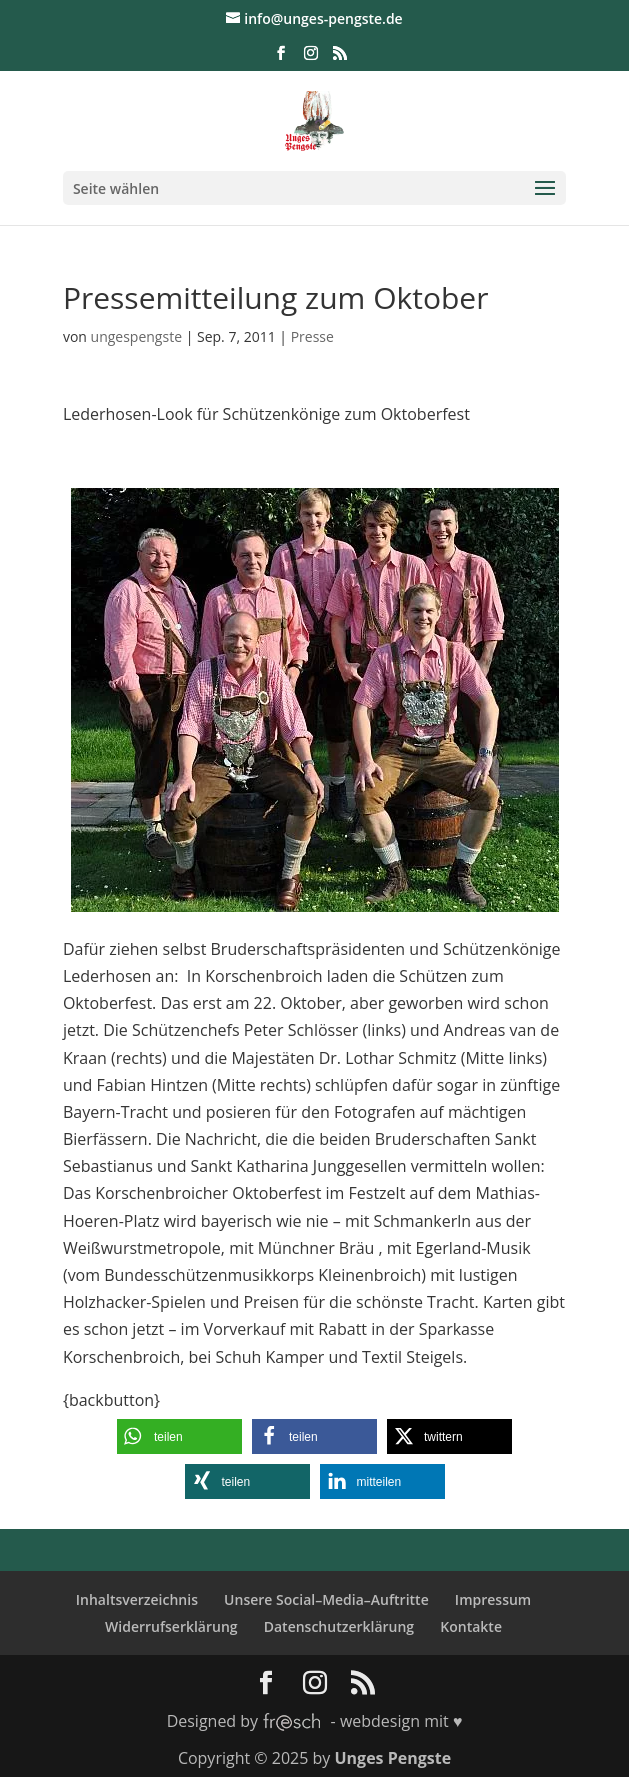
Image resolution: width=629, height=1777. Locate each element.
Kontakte (471, 1626)
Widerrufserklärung (171, 1626)
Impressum (493, 1599)
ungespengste (136, 336)
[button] (179, 1436)
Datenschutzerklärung (339, 1626)
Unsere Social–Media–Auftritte (326, 1599)
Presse (312, 336)
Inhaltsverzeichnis (137, 1599)
